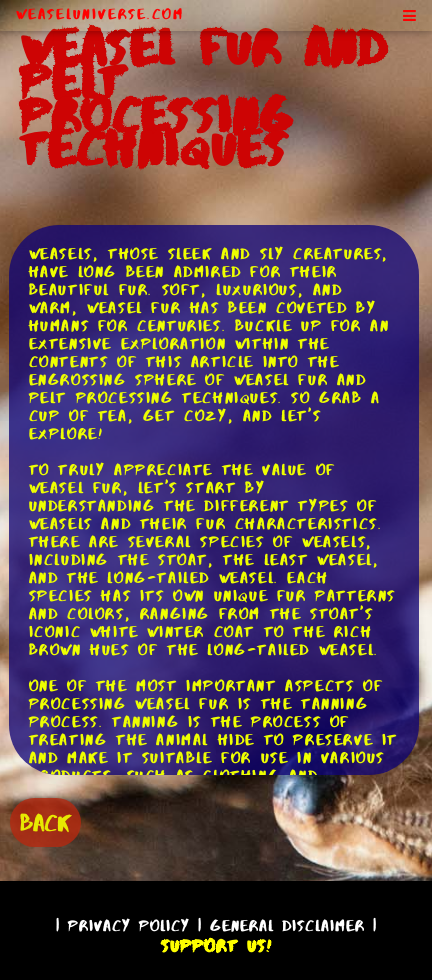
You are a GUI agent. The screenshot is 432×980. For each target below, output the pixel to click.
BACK (45, 822)
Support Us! (216, 946)
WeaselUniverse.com (100, 14)
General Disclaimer (287, 925)
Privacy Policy (129, 925)
